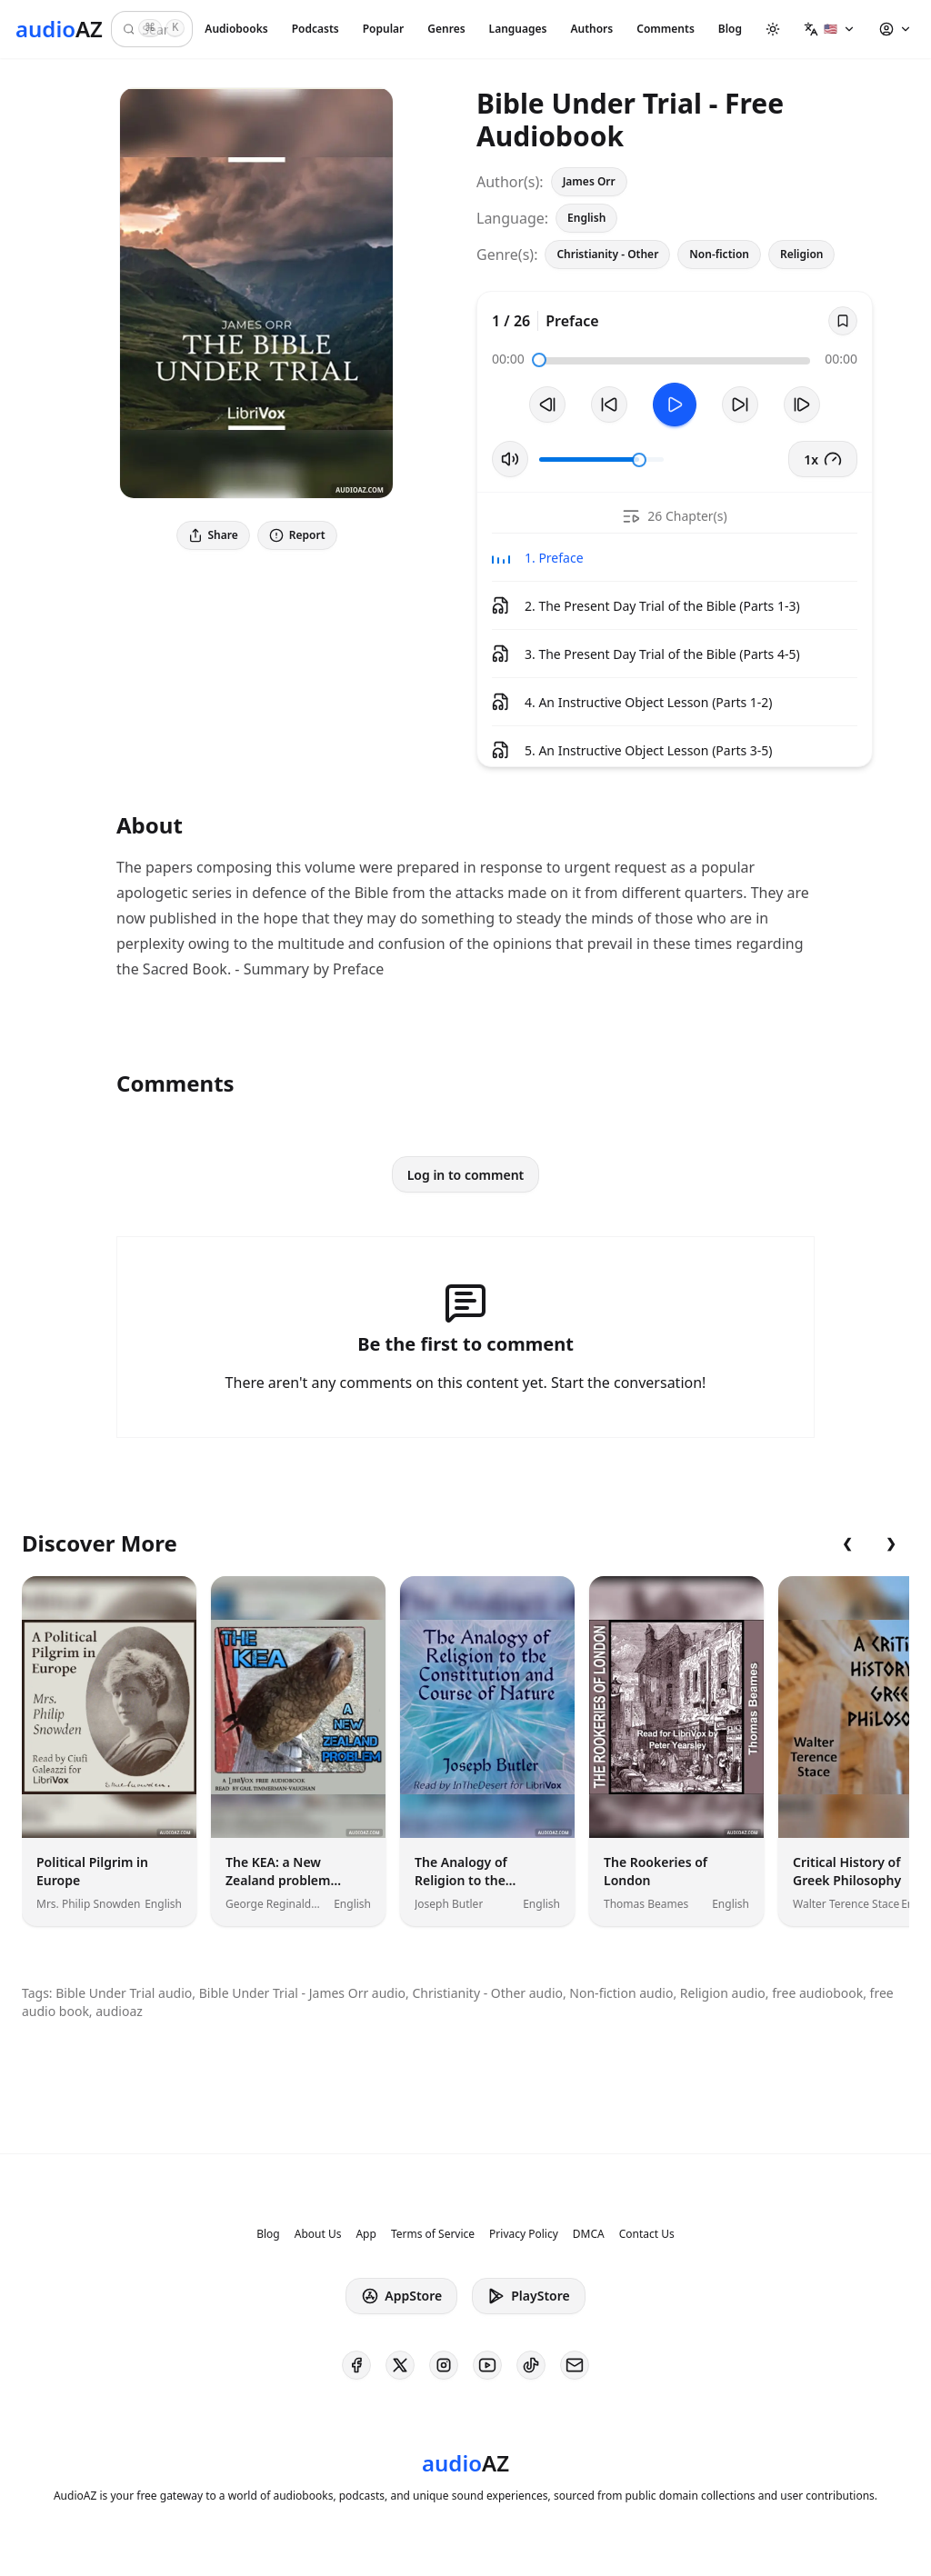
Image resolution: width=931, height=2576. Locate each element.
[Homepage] (59, 29)
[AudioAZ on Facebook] (356, 2365)
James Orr (589, 181)
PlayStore (528, 2296)
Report (297, 535)
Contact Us (647, 2234)
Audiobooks (236, 28)
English (586, 217)
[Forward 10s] (740, 404)
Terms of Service (433, 2234)
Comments (665, 28)
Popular (384, 28)
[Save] (842, 320)
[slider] (539, 360)
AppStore (401, 2296)
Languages (518, 28)
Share (213, 535)
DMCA (589, 2234)
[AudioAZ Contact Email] (574, 2365)
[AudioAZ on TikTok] (531, 2365)
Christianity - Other (607, 254)
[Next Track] (802, 404)
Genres (446, 28)
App (365, 2234)
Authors (591, 28)
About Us (318, 2234)
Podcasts (315, 28)
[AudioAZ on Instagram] (443, 2365)
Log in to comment (466, 1174)
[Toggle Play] (674, 404)
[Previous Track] (547, 404)
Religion (802, 254)
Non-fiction (719, 254)
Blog (730, 28)
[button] (829, 29)
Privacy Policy (523, 2234)
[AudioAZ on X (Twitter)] (400, 2365)
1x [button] (823, 459)
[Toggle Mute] (510, 459)
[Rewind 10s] (609, 404)
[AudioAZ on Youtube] (487, 2365)
